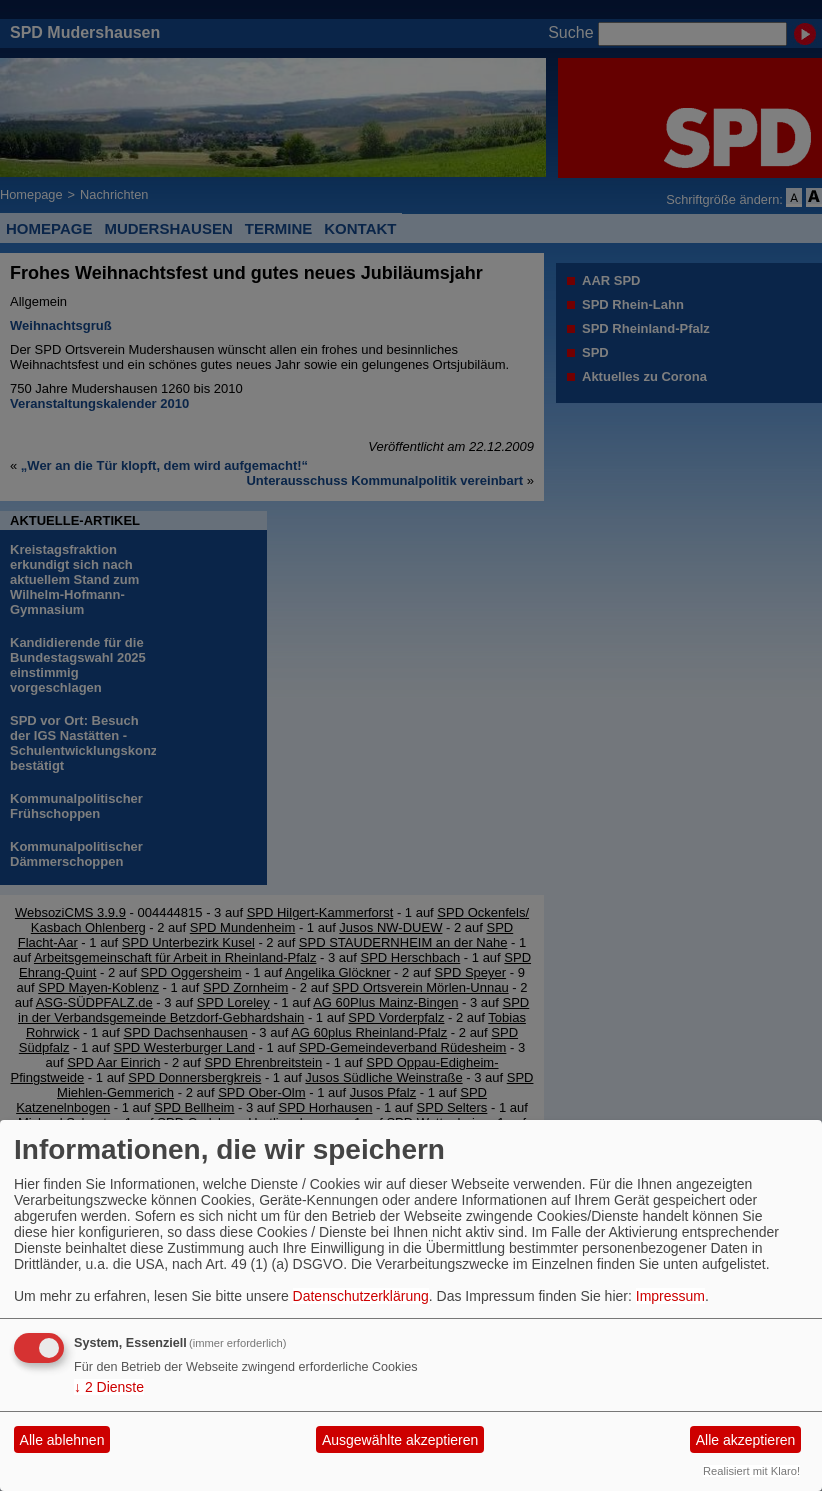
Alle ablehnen (62, 1440)
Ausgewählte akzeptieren (400, 1440)
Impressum (670, 1296)
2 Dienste (109, 1387)
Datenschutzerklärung (361, 1296)
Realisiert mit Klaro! (751, 1471)
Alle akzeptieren (746, 1440)
